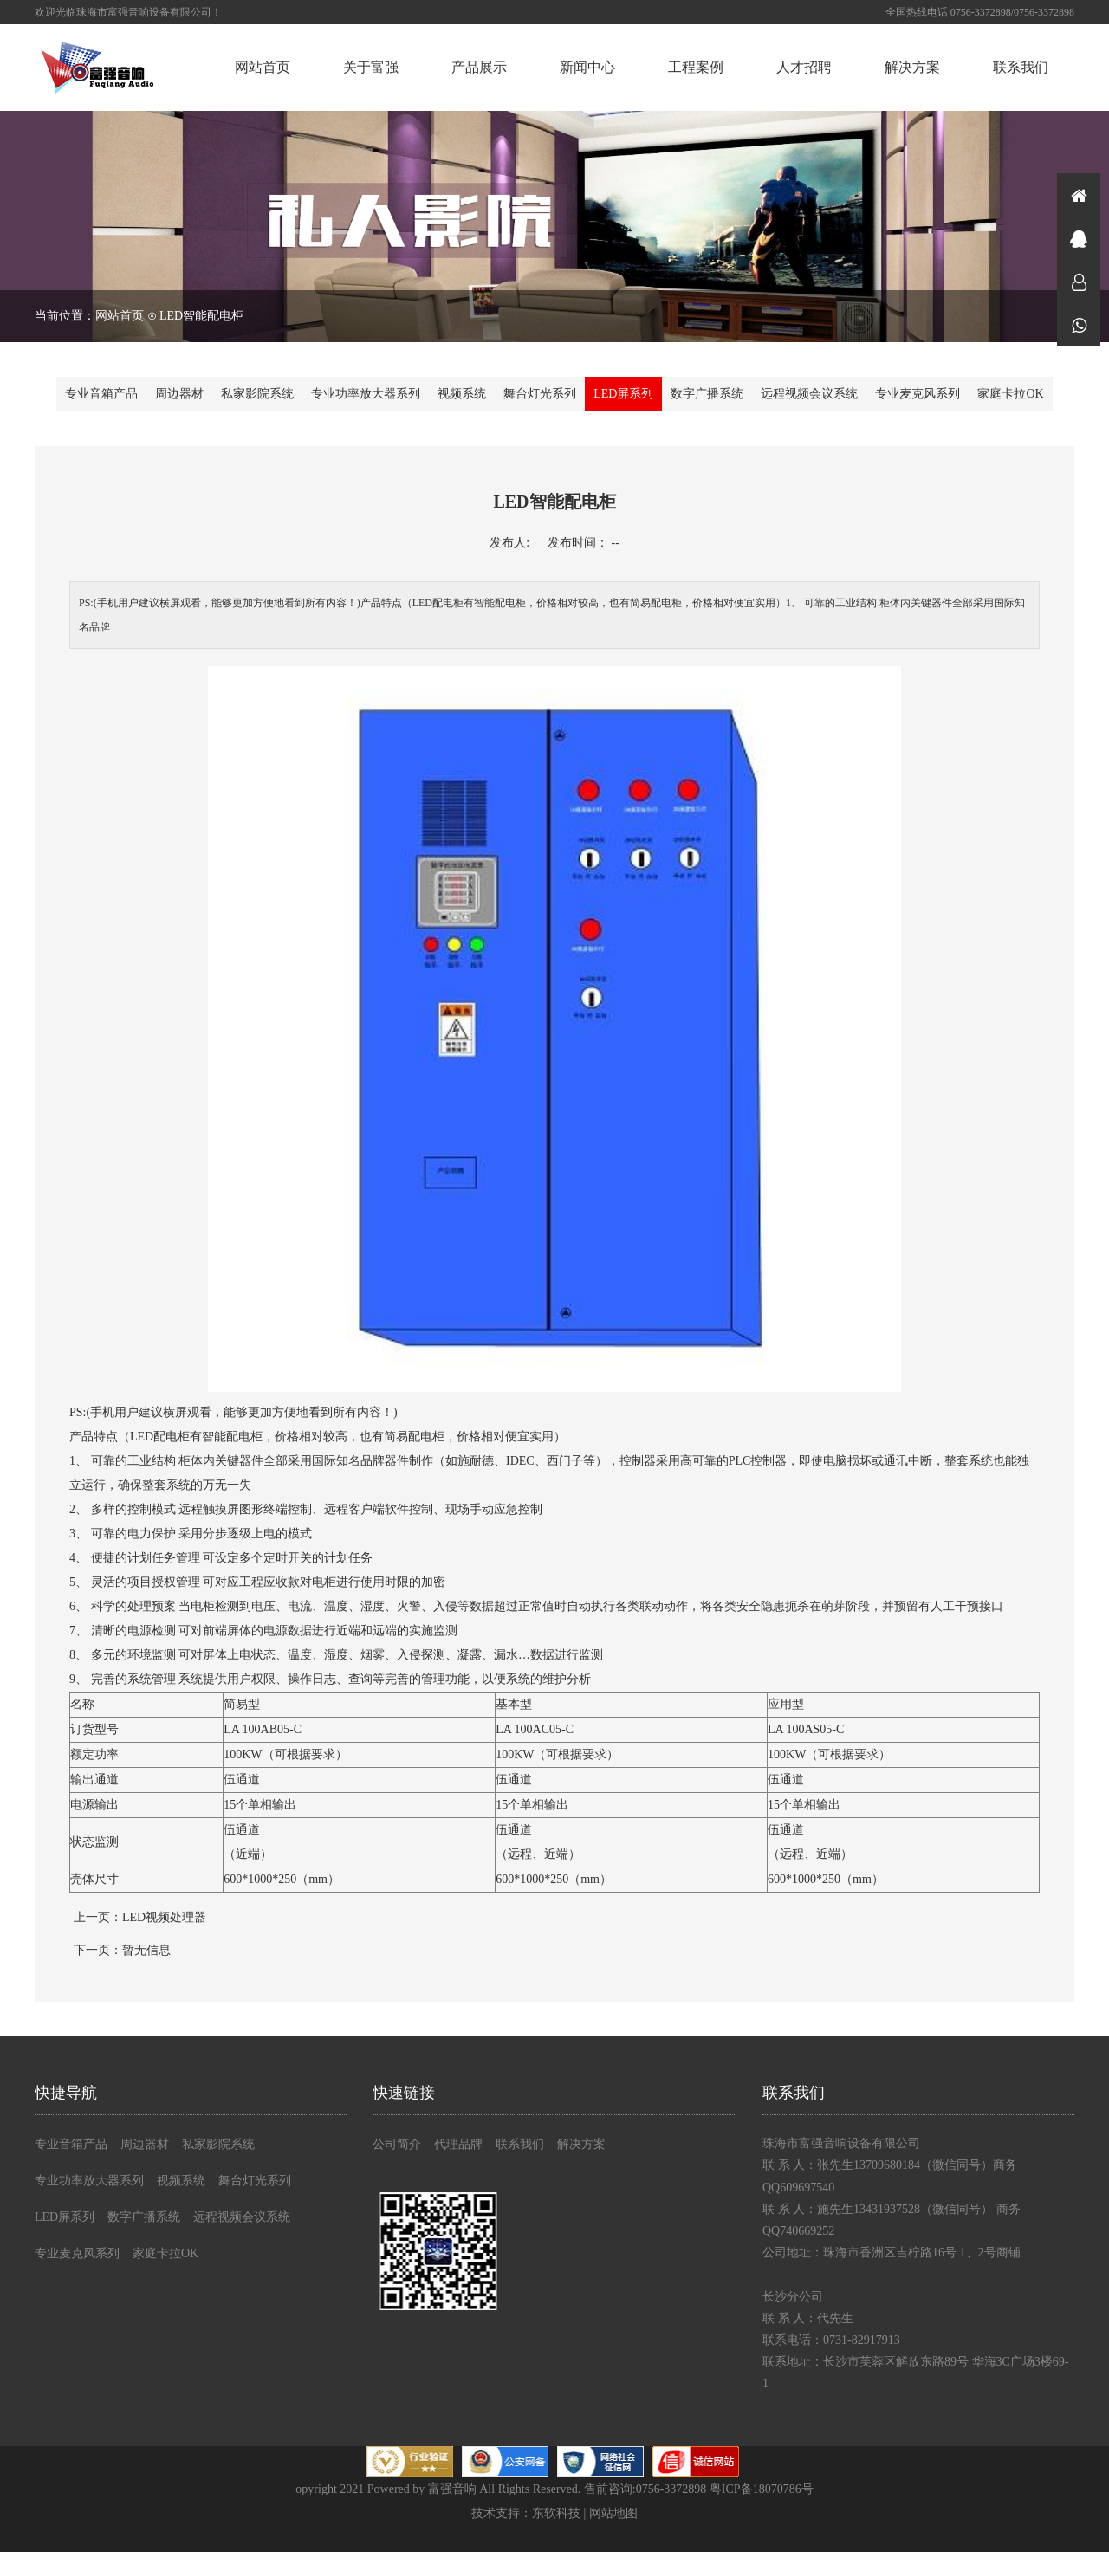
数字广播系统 (707, 393)
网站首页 (262, 67)
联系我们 (1020, 67)
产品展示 (479, 67)
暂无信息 (146, 1950)
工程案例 (695, 67)
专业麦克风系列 (917, 393)
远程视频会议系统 (809, 393)
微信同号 (1078, 324)
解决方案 (912, 67)
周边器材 (179, 393)
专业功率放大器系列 (365, 393)
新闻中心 (587, 67)
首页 (1078, 195)
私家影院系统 (257, 393)
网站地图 (613, 2513)
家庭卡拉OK (1010, 393)
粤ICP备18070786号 (762, 2488)
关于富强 (371, 67)
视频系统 (462, 393)
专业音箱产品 (101, 393)
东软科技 (556, 2513)
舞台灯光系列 (539, 393)
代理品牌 (458, 2144)
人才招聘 (804, 67)
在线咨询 (1078, 238)
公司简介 (397, 2144)
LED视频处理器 (164, 1917)
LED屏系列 (623, 393)
